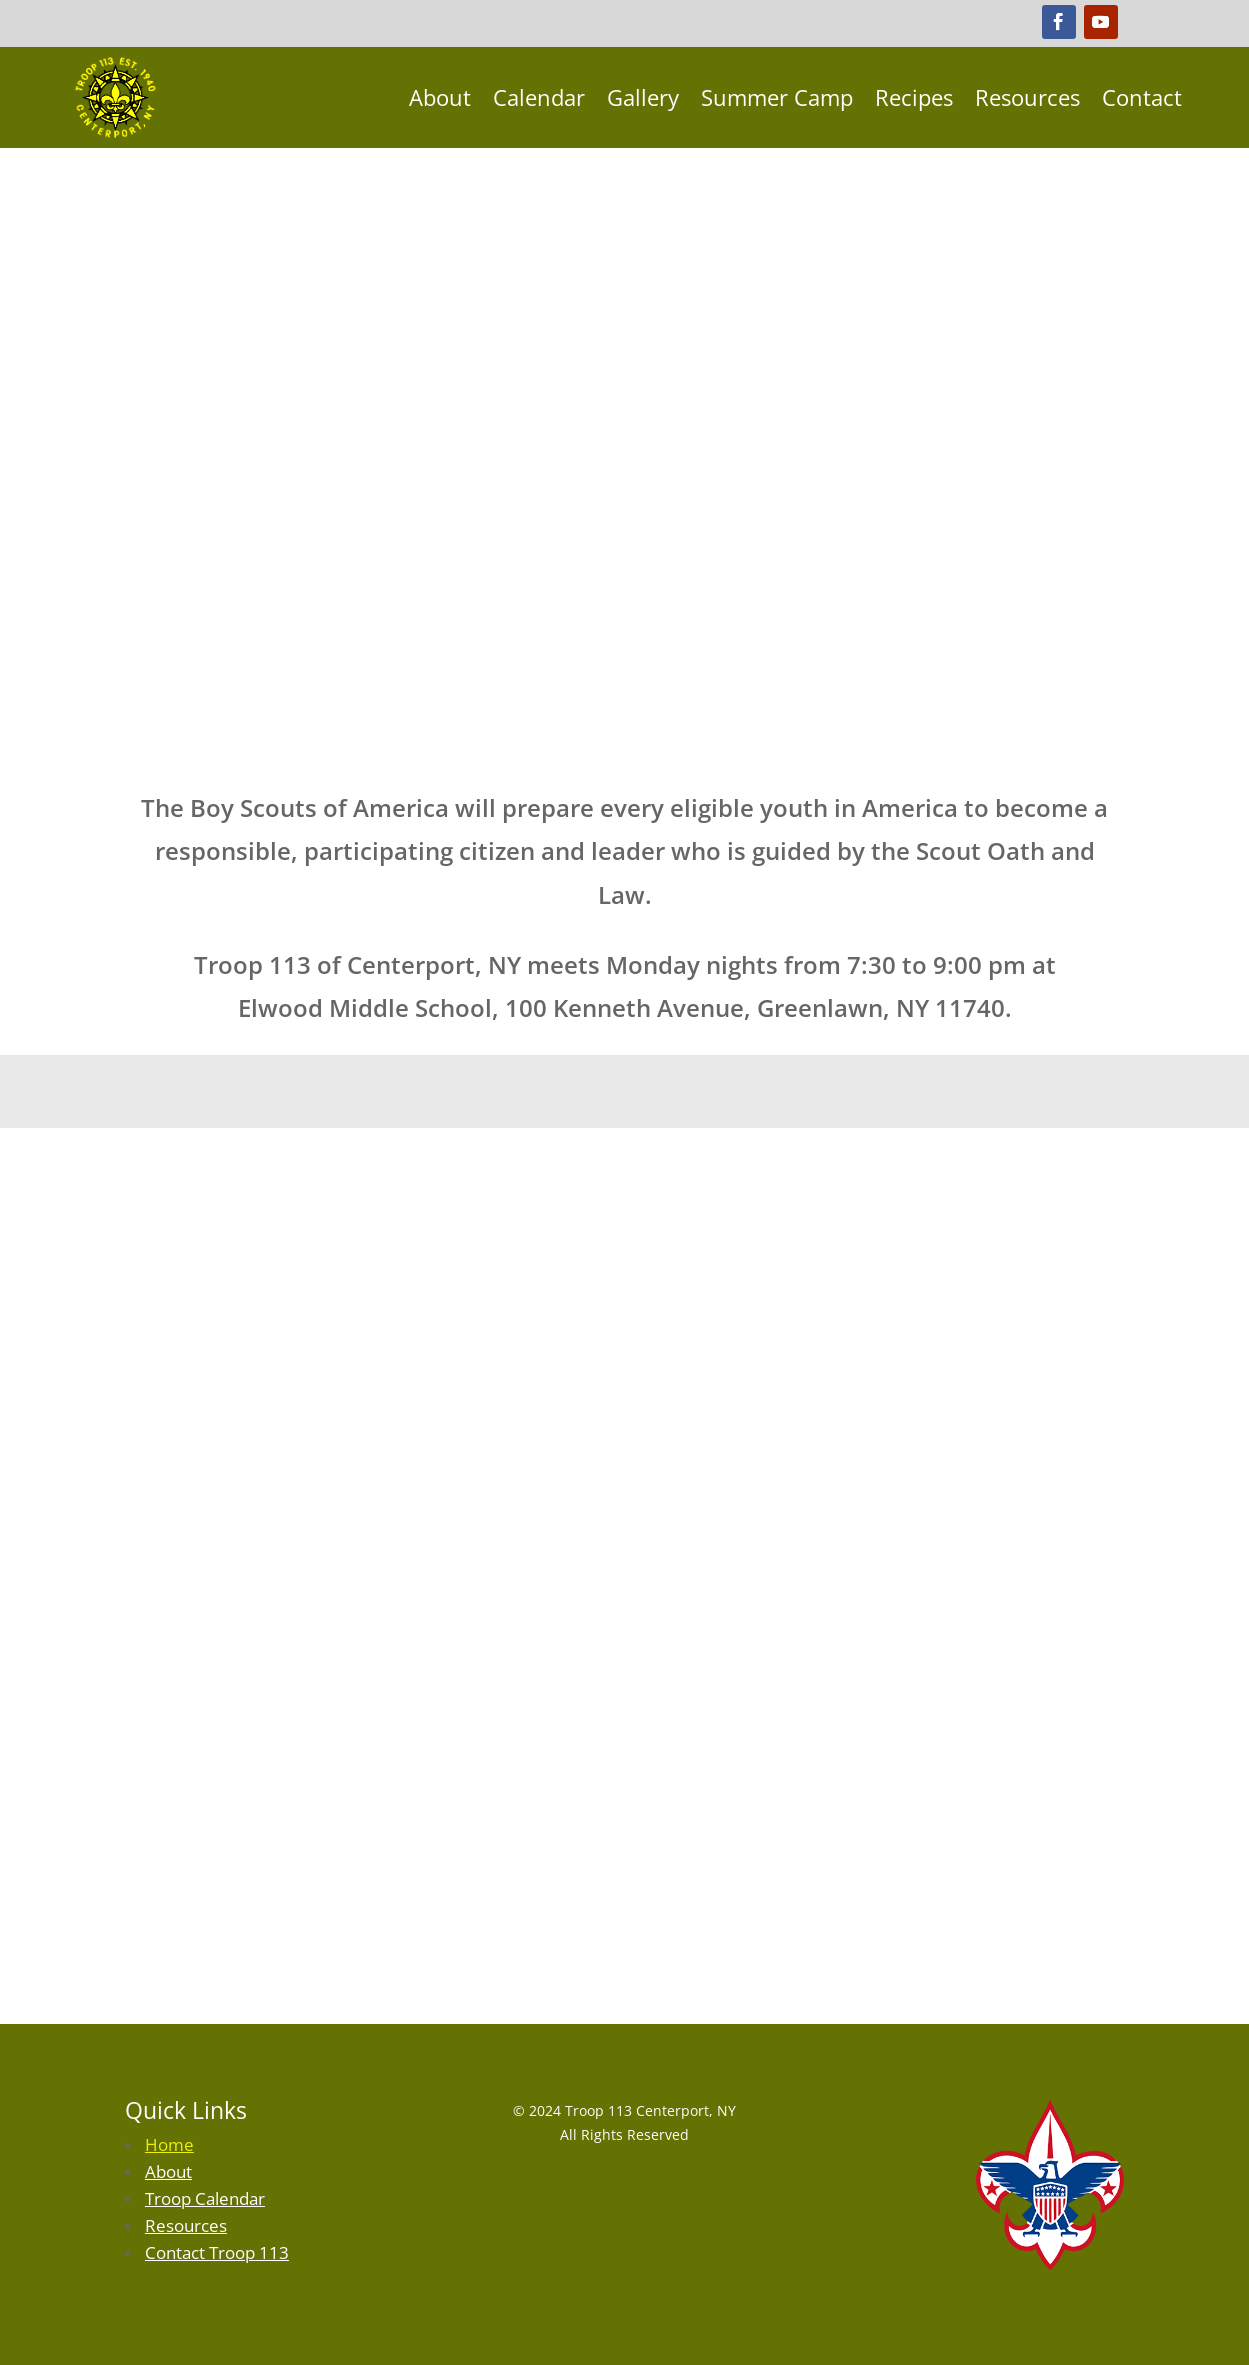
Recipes (914, 97)
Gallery (643, 97)
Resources (1027, 97)
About (440, 97)
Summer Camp (777, 97)
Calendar (539, 97)
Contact (1142, 97)
